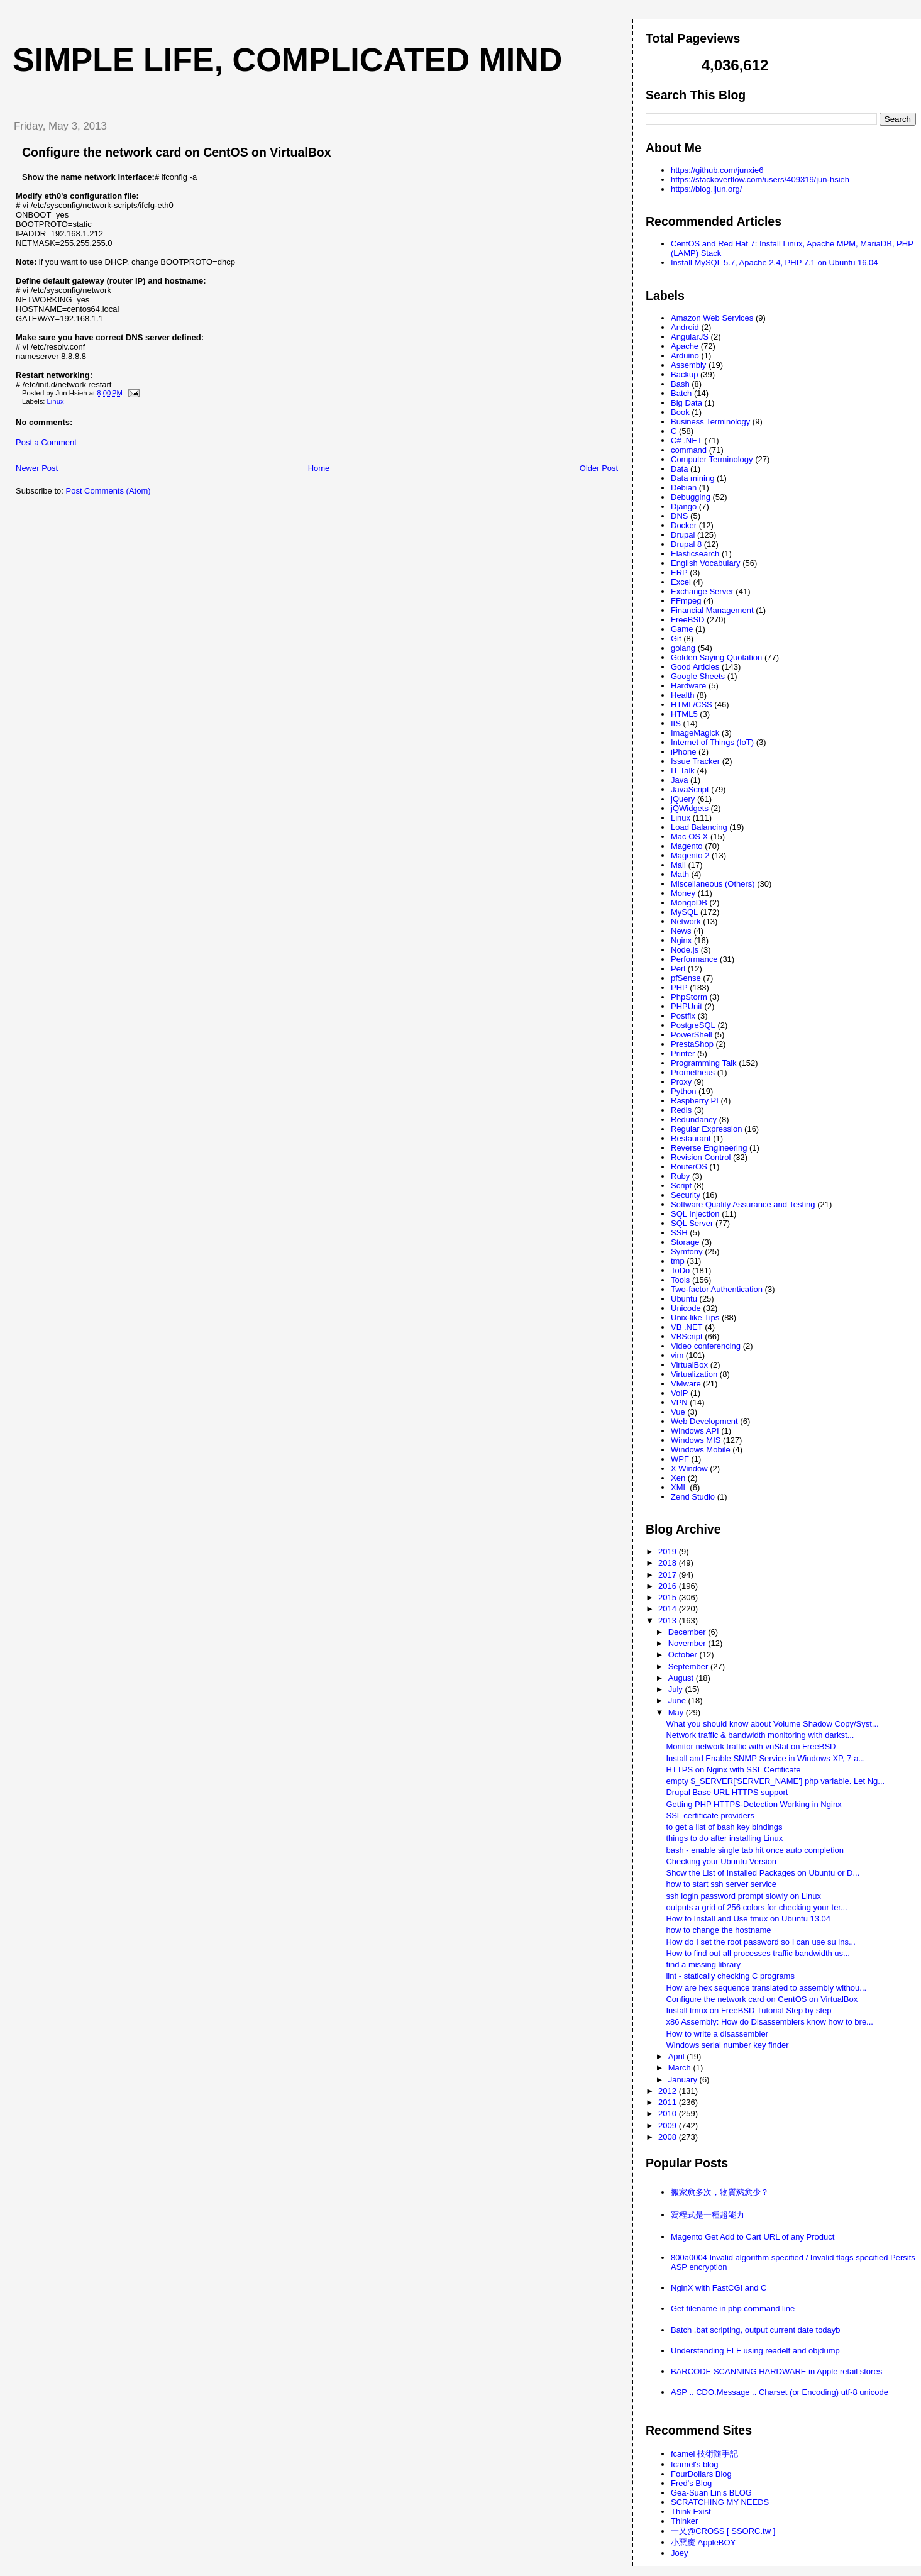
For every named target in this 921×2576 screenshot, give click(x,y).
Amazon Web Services (712, 318)
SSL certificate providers (710, 1815)
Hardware (688, 685)
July (676, 1689)
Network (686, 921)
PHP (679, 987)
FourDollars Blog (701, 2474)
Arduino (685, 355)
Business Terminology (710, 421)
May (677, 1712)
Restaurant (691, 1138)
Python (683, 1091)
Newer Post (37, 468)
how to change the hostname (718, 1930)
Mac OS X (689, 836)
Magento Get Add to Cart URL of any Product (752, 2237)
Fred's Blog (691, 2483)
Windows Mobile (701, 1449)
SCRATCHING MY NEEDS (720, 2502)
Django (684, 506)
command (689, 450)
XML (679, 1487)
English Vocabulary (706, 563)
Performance (694, 959)
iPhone (683, 751)
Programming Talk (704, 1063)
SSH (679, 1232)
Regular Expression (706, 1129)
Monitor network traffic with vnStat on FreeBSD (751, 1746)
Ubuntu (684, 1298)
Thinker (684, 2521)
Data (679, 468)
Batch (681, 393)
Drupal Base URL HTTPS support (727, 1792)
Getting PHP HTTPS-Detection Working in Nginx (753, 1804)
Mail (678, 865)
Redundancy (694, 1119)
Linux (55, 401)
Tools (680, 1280)
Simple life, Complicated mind (287, 59)
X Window (689, 1468)
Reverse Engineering (709, 1148)
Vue (678, 1412)
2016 (668, 1586)
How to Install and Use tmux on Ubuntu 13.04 (748, 1918)
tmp (678, 1261)
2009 (668, 2125)
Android (685, 327)
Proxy (681, 1081)
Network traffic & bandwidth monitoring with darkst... (760, 1735)
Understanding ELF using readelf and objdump (755, 2350)
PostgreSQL (693, 1025)
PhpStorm (689, 997)
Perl (678, 968)
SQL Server (692, 1223)
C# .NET (686, 440)
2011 (668, 2102)
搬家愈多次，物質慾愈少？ (720, 2192)
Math (680, 874)
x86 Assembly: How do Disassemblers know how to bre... (769, 2021)
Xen (678, 1478)
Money (683, 893)
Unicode (686, 1308)
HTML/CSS (691, 704)
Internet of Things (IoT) (712, 742)
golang (683, 648)
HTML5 (684, 714)
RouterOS (689, 1166)
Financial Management (712, 610)
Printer (683, 1053)
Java (679, 780)
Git (676, 638)
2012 (668, 2091)
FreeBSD (687, 619)
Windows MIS (695, 1440)
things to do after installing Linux (724, 1838)
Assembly (688, 365)
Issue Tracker (695, 761)
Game (682, 629)
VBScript (687, 1336)
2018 (668, 1562)
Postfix (683, 1015)
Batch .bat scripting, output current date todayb (756, 2330)
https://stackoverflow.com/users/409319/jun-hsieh (760, 179)
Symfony (687, 1251)
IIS (676, 723)
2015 (668, 1597)
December (688, 1632)
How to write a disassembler (717, 2033)
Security (685, 1195)
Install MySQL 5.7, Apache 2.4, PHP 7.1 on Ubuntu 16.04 (774, 262)
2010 (668, 2113)
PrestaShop (692, 1044)
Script (681, 1185)
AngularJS (690, 336)
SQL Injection (695, 1214)
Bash (680, 384)
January (684, 2079)
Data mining (692, 478)
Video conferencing (706, 1346)
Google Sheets (698, 676)
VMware (686, 1383)
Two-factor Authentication (717, 1289)
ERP (679, 572)
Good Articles (695, 667)
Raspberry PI (695, 1100)
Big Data (686, 402)
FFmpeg (686, 600)
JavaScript (690, 789)
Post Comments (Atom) (108, 490)
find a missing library (703, 1964)
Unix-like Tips (695, 1317)
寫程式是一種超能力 (707, 2214)
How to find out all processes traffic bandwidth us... (757, 1953)
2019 (668, 1551)
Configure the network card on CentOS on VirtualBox (176, 152)
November (688, 1643)
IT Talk (683, 770)
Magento (687, 846)
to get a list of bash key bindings (724, 1827)
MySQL (684, 912)
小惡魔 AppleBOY (703, 2542)
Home (319, 468)
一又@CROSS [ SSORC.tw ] (723, 2531)
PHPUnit (686, 1006)
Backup (684, 374)
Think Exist (691, 2511)
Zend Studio (693, 1496)
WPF (680, 1459)
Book (680, 412)
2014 (668, 1608)
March (680, 2067)
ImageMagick (695, 733)
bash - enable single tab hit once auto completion (755, 1850)
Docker (684, 525)
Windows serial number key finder (727, 2045)
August (682, 1678)
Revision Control (701, 1157)
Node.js (684, 949)
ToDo (680, 1270)
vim (677, 1355)
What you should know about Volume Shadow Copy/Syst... (772, 1723)
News (681, 931)
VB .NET (687, 1327)
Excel (681, 582)
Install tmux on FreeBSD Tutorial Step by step (748, 2010)
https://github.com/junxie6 (717, 170)
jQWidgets (690, 808)
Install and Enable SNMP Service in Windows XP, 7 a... (765, 1758)
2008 (668, 2137)
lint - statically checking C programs (730, 1976)
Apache (684, 346)
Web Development (704, 1421)
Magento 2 (690, 855)
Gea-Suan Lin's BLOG (711, 2492)
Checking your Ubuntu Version (721, 1861)
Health (683, 695)
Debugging (690, 497)
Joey (679, 2553)
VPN (679, 1402)
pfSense (686, 978)
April (677, 2056)
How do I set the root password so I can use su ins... (760, 1942)
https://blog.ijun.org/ (706, 189)
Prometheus (693, 1072)
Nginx (681, 940)
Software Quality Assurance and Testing (743, 1204)
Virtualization (694, 1374)
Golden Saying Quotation (716, 657)
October (684, 1654)
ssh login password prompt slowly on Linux (743, 1896)
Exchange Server (702, 591)
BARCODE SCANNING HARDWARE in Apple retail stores (776, 2371)
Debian (684, 487)
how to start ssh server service (721, 1884)
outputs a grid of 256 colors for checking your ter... (756, 1907)
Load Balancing (699, 827)
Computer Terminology (712, 459)
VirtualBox (689, 1364)
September (689, 1666)
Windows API (695, 1430)
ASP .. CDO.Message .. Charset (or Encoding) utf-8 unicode (779, 2392)
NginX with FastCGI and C (718, 2287)
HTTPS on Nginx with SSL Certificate (733, 1769)
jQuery (683, 799)
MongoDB (689, 902)
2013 (668, 1620)
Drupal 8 (686, 544)
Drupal (683, 534)
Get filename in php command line (733, 2308)
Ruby (680, 1176)
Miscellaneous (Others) (713, 883)
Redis (681, 1110)
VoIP (679, 1393)
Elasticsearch (695, 553)
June (678, 1700)
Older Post (599, 468)
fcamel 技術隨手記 (704, 2453)
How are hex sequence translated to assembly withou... (766, 1988)
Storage (685, 1242)
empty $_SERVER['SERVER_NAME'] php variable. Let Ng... (775, 1781)
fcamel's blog (694, 2464)
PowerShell (691, 1034)
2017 (668, 1574)
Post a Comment (46, 442)
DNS (679, 516)
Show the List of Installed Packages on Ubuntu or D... (762, 1872)
